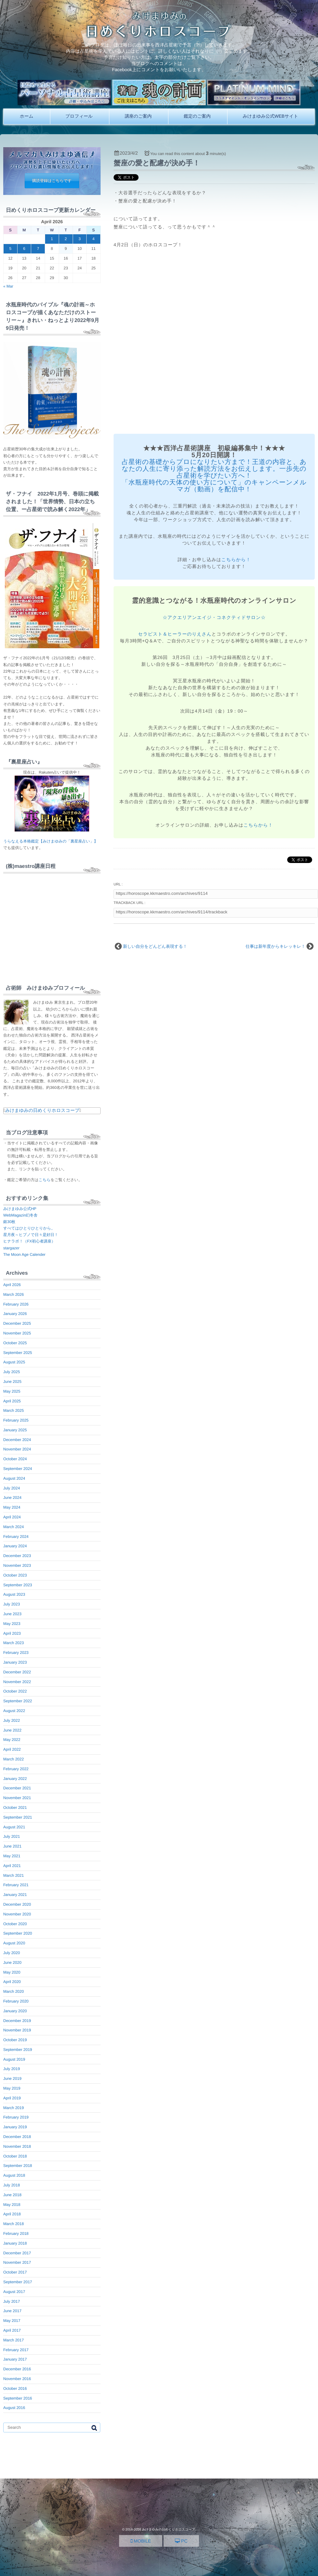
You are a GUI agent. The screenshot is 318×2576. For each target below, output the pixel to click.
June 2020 (12, 1962)
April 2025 (12, 1401)
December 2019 (17, 2020)
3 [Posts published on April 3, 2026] (80, 239)
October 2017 (15, 2272)
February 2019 (16, 2117)
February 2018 (16, 2233)
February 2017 (16, 2350)
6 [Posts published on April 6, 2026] (24, 248)
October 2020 (15, 1924)
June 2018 (12, 2195)
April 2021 (12, 1865)
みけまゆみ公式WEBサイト (270, 116)
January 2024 (15, 1546)
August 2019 (14, 2059)
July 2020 (11, 1953)
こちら (45, 1180)
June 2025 (12, 1381)
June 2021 (12, 1846)
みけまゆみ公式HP (19, 1208)
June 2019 (12, 2078)
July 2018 (11, 2185)
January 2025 (15, 1430)
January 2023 (15, 1662)
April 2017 (12, 2330)
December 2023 (17, 1555)
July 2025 (11, 1372)
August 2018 (14, 2175)
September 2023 (17, 1585)
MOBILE (140, 2541)
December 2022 (17, 1672)
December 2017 (17, 2253)
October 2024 (15, 1459)
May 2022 (11, 1739)
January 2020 (15, 2011)
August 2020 (14, 1943)
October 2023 (15, 1575)
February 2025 (16, 1420)
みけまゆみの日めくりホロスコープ (42, 1110)
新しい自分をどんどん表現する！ (155, 946)
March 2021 (13, 1875)
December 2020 (17, 1904)
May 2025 (11, 1391)
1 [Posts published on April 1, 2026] (52, 239)
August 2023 (14, 1594)
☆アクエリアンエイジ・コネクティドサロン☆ (214, 617)
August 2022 (14, 1710)
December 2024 (17, 1439)
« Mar (8, 286)
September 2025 (17, 1352)
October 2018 (15, 2156)
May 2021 (11, 1856)
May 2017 (11, 2320)
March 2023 (13, 1643)
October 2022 (15, 1691)
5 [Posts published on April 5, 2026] (10, 248)
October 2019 (15, 2040)
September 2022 (17, 1701)
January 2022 (15, 1778)
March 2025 (13, 1410)
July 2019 (11, 2069)
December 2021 (17, 1788)
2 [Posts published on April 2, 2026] (66, 239)
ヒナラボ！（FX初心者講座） (29, 1241)
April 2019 (12, 2098)
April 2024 (12, 1517)
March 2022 (13, 1759)
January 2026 (15, 1313)
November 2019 (17, 2030)
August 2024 (14, 1478)
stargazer (11, 1248)
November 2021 (17, 1798)
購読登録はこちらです (52, 180)
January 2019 (15, 2127)
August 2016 (14, 2407)
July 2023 (11, 1604)
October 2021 (15, 1807)
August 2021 (14, 1827)
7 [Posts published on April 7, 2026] (38, 248)
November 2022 (17, 1682)
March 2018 (13, 2224)
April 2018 (12, 2214)
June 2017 (12, 2311)
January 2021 (15, 1894)
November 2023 (17, 1565)
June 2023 (12, 1614)
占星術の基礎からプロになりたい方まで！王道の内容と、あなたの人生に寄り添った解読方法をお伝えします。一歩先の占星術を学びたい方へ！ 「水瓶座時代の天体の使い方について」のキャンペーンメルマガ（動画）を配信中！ (214, 475)
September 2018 (17, 2165)
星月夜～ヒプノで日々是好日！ (30, 1234)
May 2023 (11, 1623)
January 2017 (15, 2359)
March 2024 (13, 1527)
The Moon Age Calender (24, 1254)
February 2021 (16, 1885)
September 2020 (17, 1933)
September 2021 (17, 1817)
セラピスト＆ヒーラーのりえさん (175, 634)
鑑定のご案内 (197, 116)
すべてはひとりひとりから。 (29, 1228)
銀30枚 (9, 1221)
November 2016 (17, 2378)
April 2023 (12, 1633)
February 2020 (16, 2001)
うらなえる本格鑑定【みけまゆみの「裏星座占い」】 (50, 841)
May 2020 (11, 1972)
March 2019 (13, 2108)
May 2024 (11, 1507)
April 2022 (12, 1749)
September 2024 (17, 1468)
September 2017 (17, 2282)
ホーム (26, 116)
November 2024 (17, 1449)
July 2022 (11, 1720)
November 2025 (17, 1333)
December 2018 (17, 2136)
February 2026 (16, 1304)
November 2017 (17, 2262)
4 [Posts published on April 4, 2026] (93, 239)
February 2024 (16, 1536)
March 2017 (13, 2340)
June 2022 (12, 1730)
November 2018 (17, 2146)
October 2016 (15, 2388)
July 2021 (11, 1836)
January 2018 (15, 2243)
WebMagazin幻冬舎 (20, 1215)
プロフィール (79, 116)
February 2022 (16, 1769)
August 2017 (14, 2291)
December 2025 (17, 1323)
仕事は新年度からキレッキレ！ (275, 946)
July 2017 (11, 2301)
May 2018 (11, 2204)
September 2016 (17, 2398)
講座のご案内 (138, 116)
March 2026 (13, 1294)
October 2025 (15, 1343)
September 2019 (17, 2049)
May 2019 (11, 2088)
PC (181, 2541)
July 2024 (11, 1488)
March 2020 (13, 1991)
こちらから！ (236, 559)
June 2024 (12, 1497)
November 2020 (17, 1914)
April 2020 (12, 1981)
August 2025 (14, 1362)
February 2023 (16, 1652)
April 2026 (12, 1284)
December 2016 (17, 2369)
